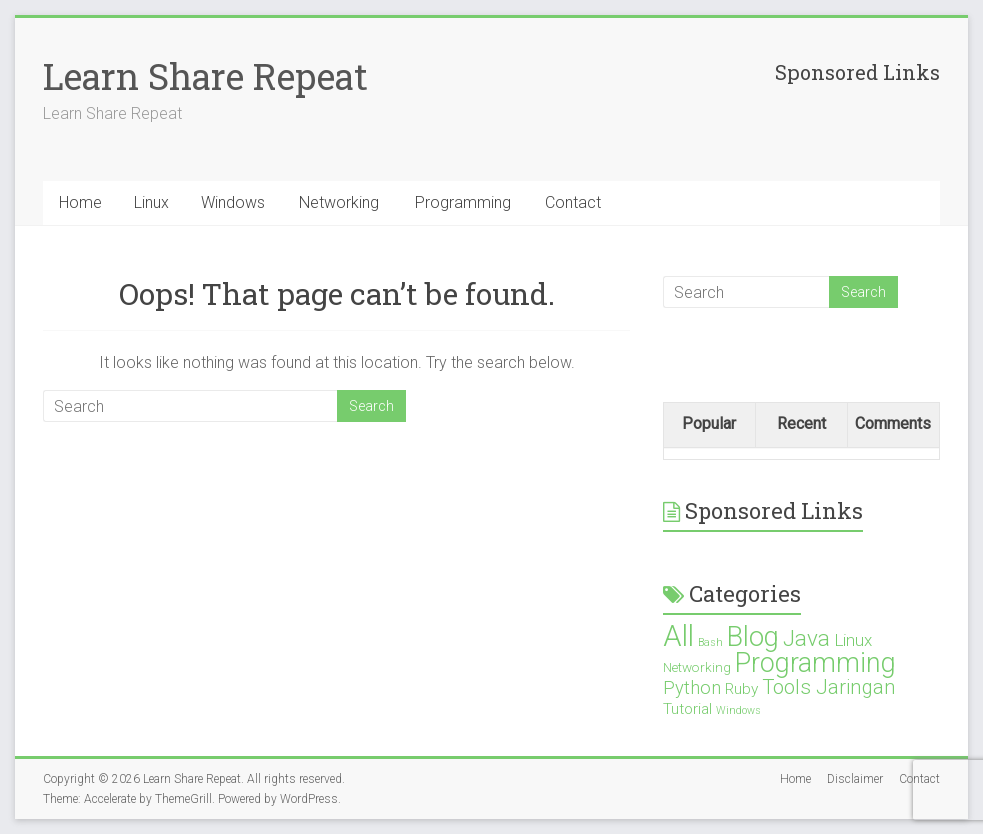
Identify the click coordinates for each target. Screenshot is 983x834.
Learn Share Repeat (205, 76)
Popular (709, 423)
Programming (463, 202)
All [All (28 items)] (678, 636)
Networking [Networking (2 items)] (697, 667)
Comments (893, 423)
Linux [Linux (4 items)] (853, 640)
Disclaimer (855, 779)
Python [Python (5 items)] (692, 687)
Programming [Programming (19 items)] (815, 663)
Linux (151, 202)
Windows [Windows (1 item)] (738, 710)
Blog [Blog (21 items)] (753, 637)
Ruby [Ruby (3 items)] (741, 689)
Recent (801, 423)
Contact (573, 202)
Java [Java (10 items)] (806, 638)
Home (80, 202)
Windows (233, 202)
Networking (339, 202)
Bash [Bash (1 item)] (710, 642)
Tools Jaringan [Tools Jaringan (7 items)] (829, 687)
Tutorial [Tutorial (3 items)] (687, 709)
